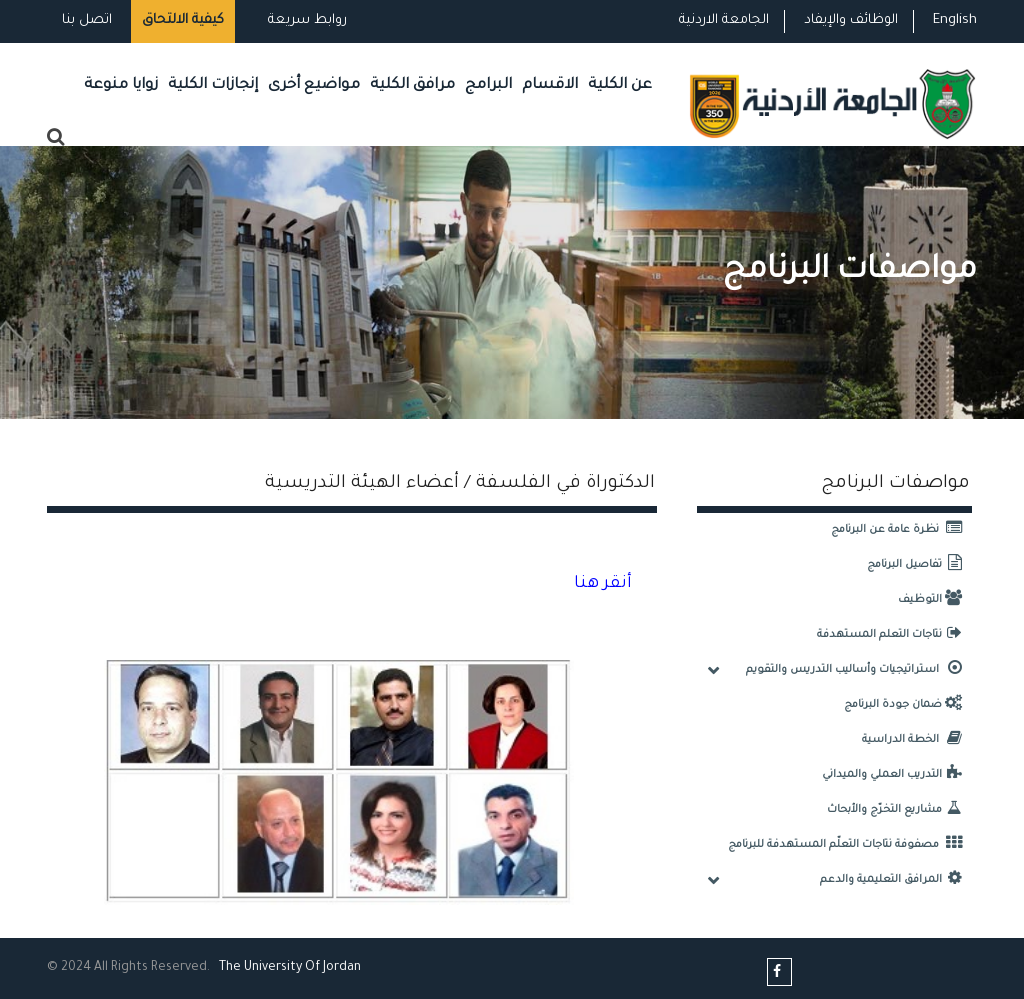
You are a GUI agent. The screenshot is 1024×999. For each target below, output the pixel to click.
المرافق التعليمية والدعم (896, 880)
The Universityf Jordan (290, 968)
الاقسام (550, 85)
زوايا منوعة (121, 85)
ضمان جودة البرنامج (908, 705)
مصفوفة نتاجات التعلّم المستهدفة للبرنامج (850, 845)
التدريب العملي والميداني (897, 775)
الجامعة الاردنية (724, 20)
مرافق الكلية (412, 85)
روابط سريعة (305, 20)
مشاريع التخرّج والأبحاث (899, 810)
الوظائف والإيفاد (851, 20)
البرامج (488, 85)
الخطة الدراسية (917, 740)
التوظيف (935, 600)
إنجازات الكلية (213, 85)
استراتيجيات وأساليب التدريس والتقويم (859, 670)
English (955, 20)
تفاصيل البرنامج (919, 565)
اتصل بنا (87, 20)
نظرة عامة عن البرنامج (901, 530)
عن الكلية (620, 85)
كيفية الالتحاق (183, 20)
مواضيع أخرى (314, 85)
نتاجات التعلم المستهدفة (894, 635)
